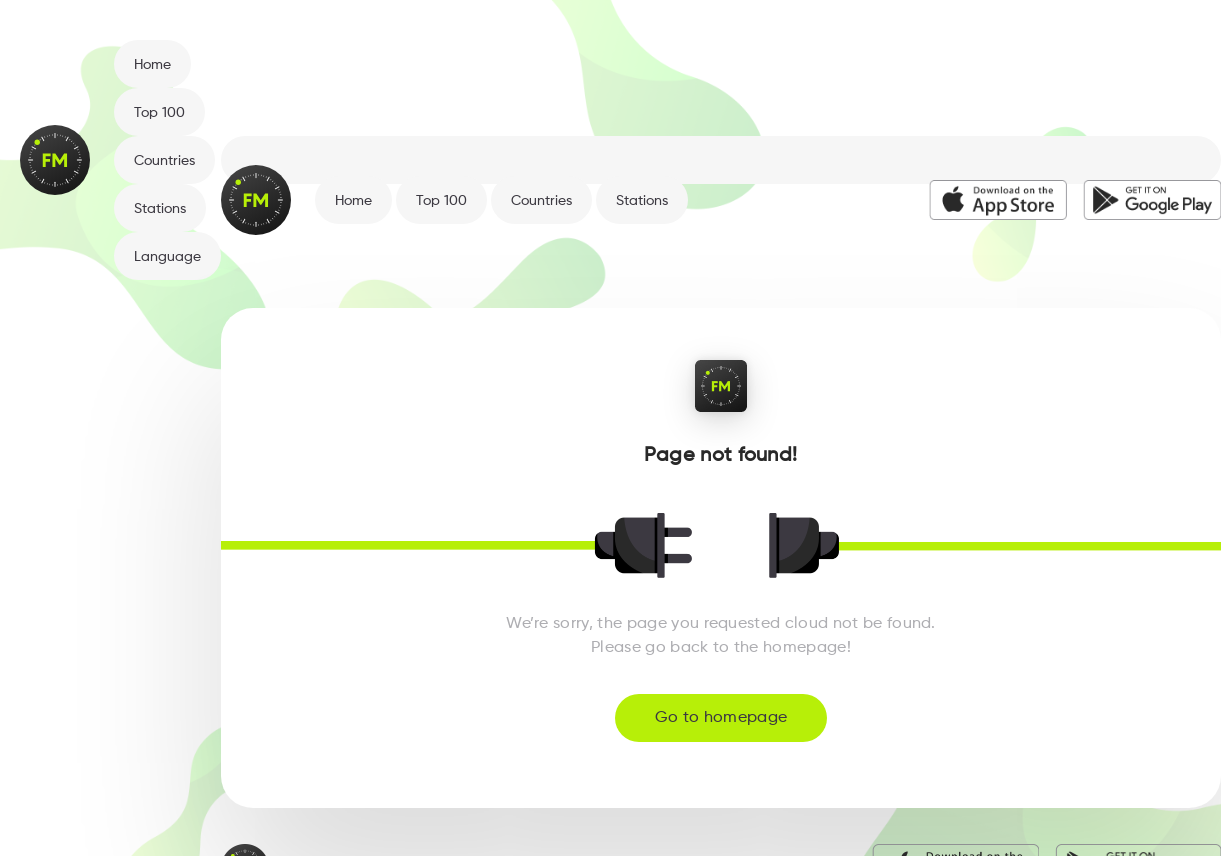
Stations (160, 209)
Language (167, 257)
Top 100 (159, 113)
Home (152, 65)
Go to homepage (721, 718)
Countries (164, 161)
